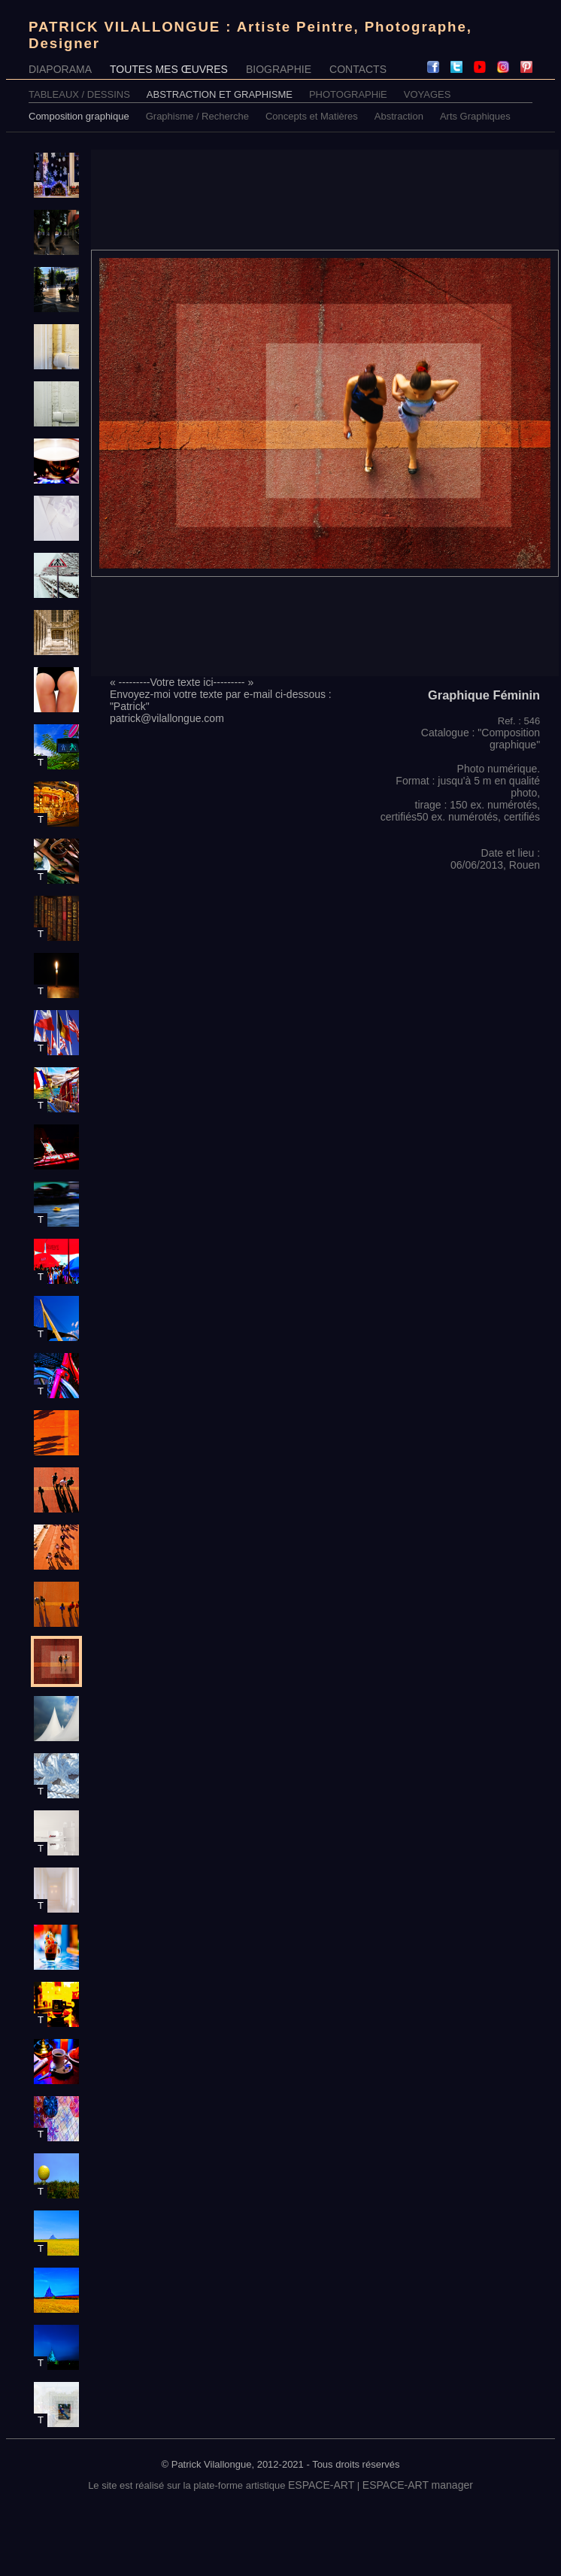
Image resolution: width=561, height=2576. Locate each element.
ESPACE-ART (321, 2485)
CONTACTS (358, 69)
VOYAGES (427, 94)
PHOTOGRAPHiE (348, 94)
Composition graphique (79, 116)
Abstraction (399, 116)
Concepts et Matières (311, 116)
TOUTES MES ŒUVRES (169, 69)
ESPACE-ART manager (417, 2485)
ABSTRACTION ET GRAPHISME (220, 94)
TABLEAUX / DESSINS (79, 94)
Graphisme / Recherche (197, 116)
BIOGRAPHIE (278, 69)
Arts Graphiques (475, 116)
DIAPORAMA (60, 69)
